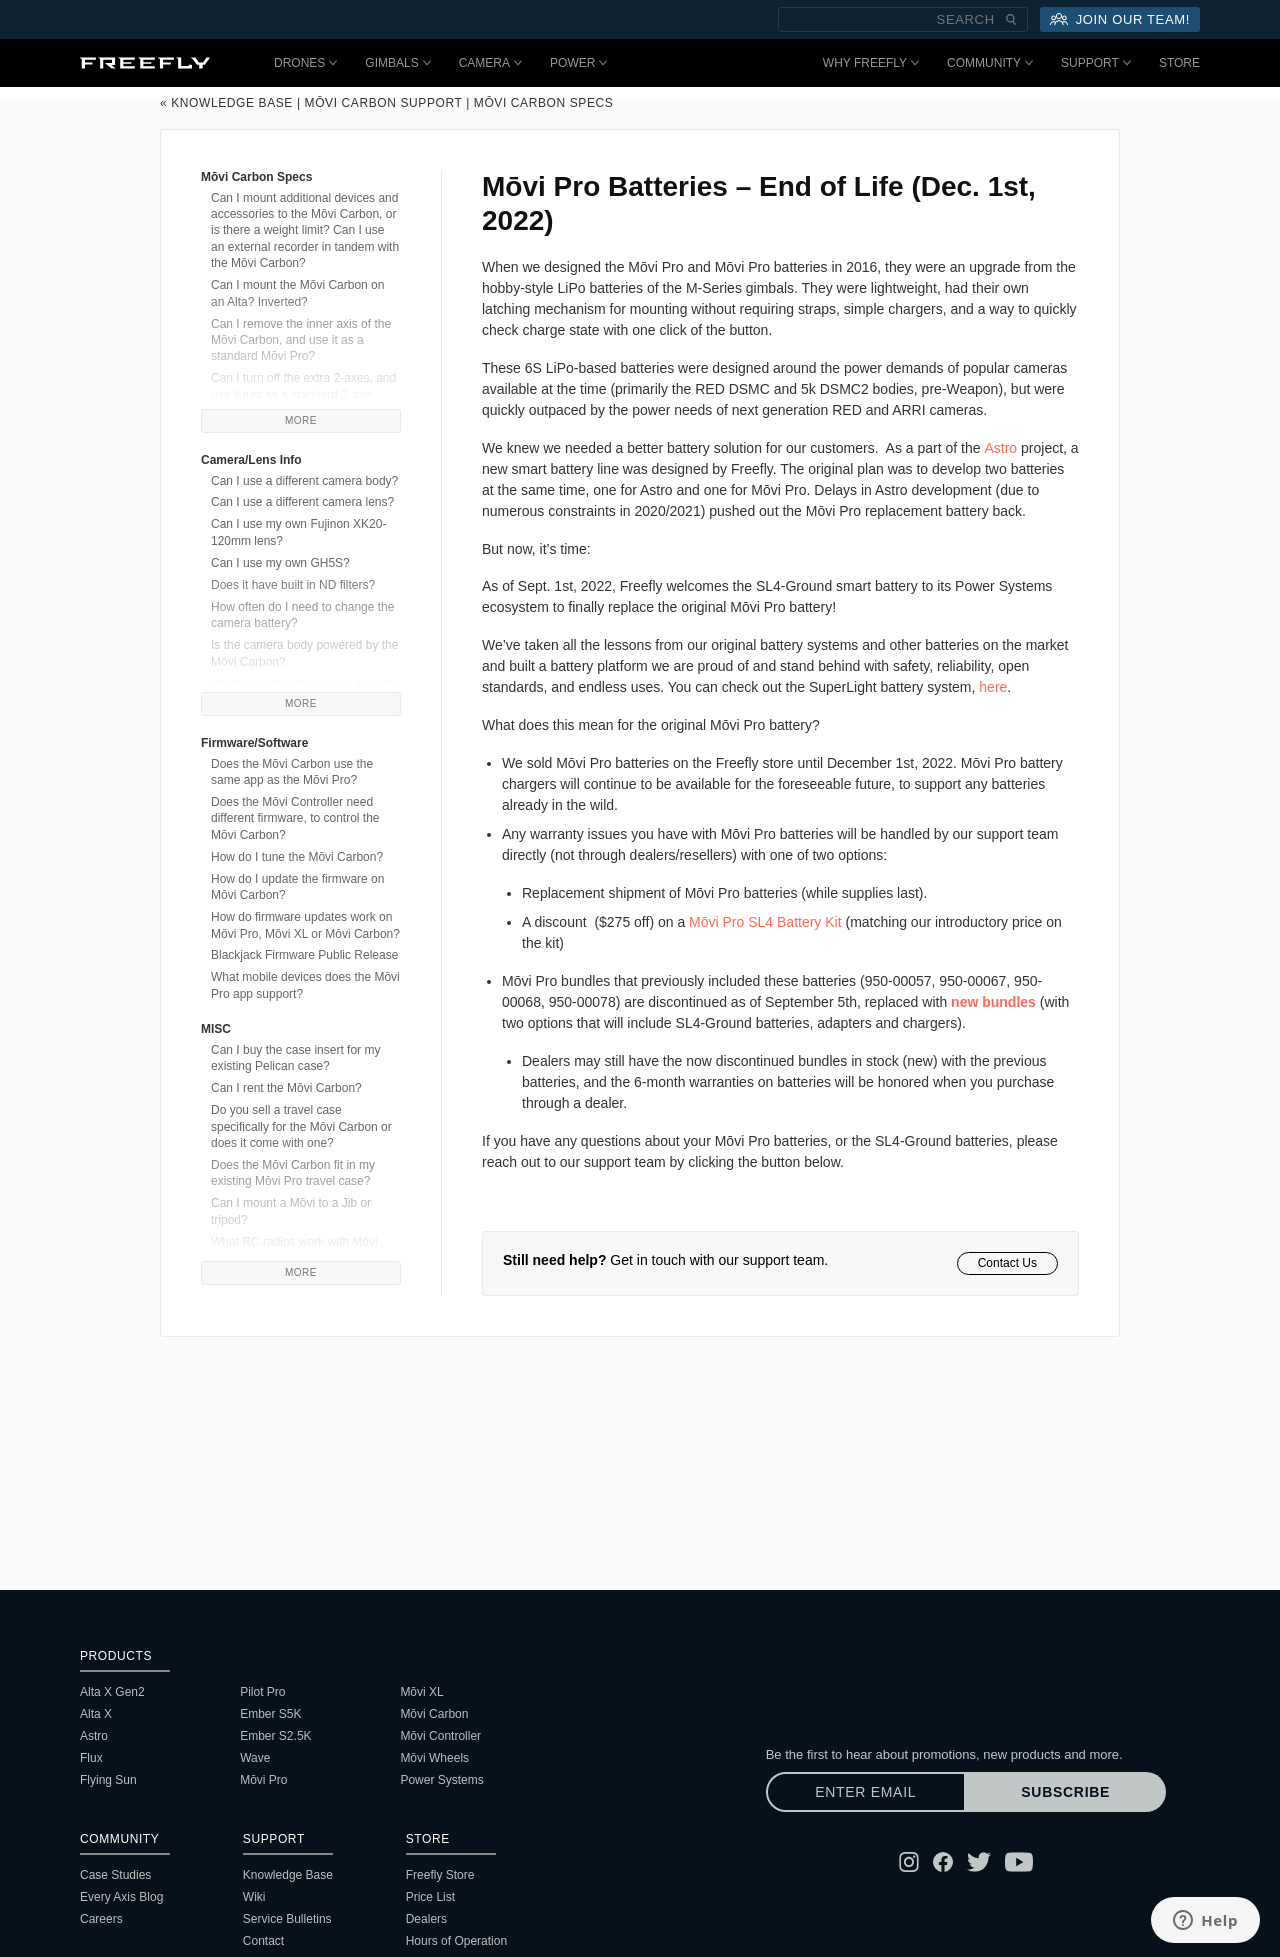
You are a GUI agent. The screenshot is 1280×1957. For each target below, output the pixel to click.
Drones (305, 63)
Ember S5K (270, 1714)
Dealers (426, 1919)
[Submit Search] (1011, 19)
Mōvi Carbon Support (384, 103)
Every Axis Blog (121, 1897)
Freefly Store (440, 1875)
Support (1096, 63)
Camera (490, 63)
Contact (263, 1941)
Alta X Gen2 (112, 1692)
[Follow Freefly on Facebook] (943, 1862)
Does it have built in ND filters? (293, 585)
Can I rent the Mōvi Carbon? (286, 1088)
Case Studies (115, 1875)
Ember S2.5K (275, 1736)
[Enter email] (866, 1792)
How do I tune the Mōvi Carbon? (297, 857)
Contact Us (1007, 1263)
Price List (430, 1897)
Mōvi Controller (440, 1736)
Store (1179, 63)
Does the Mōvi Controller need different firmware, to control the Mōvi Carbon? (295, 818)
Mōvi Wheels (434, 1758)
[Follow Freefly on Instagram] (909, 1862)
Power (578, 63)
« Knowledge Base (226, 103)
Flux (91, 1758)
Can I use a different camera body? (304, 481)
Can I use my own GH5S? (280, 563)
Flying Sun (108, 1780)
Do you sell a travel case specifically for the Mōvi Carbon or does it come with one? (301, 1126)
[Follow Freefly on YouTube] (1019, 1862)
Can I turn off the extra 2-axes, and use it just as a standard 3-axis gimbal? (303, 394)
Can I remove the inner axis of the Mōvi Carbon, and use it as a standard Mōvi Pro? (301, 340)
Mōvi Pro (263, 1780)
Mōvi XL (421, 1692)
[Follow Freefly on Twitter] (979, 1862)
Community (990, 63)
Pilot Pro (262, 1692)
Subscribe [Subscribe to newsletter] (1065, 1792)
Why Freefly (871, 63)
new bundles (993, 1002)
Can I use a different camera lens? (302, 502)
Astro (94, 1736)
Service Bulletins (287, 1919)
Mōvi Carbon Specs (544, 103)
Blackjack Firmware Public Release (304, 955)
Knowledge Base (288, 1875)
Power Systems (441, 1780)
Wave (255, 1758)
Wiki (254, 1897)
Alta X (96, 1714)
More (301, 420)
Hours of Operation (456, 1941)
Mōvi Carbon (434, 1714)
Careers (101, 1919)
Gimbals (397, 63)
